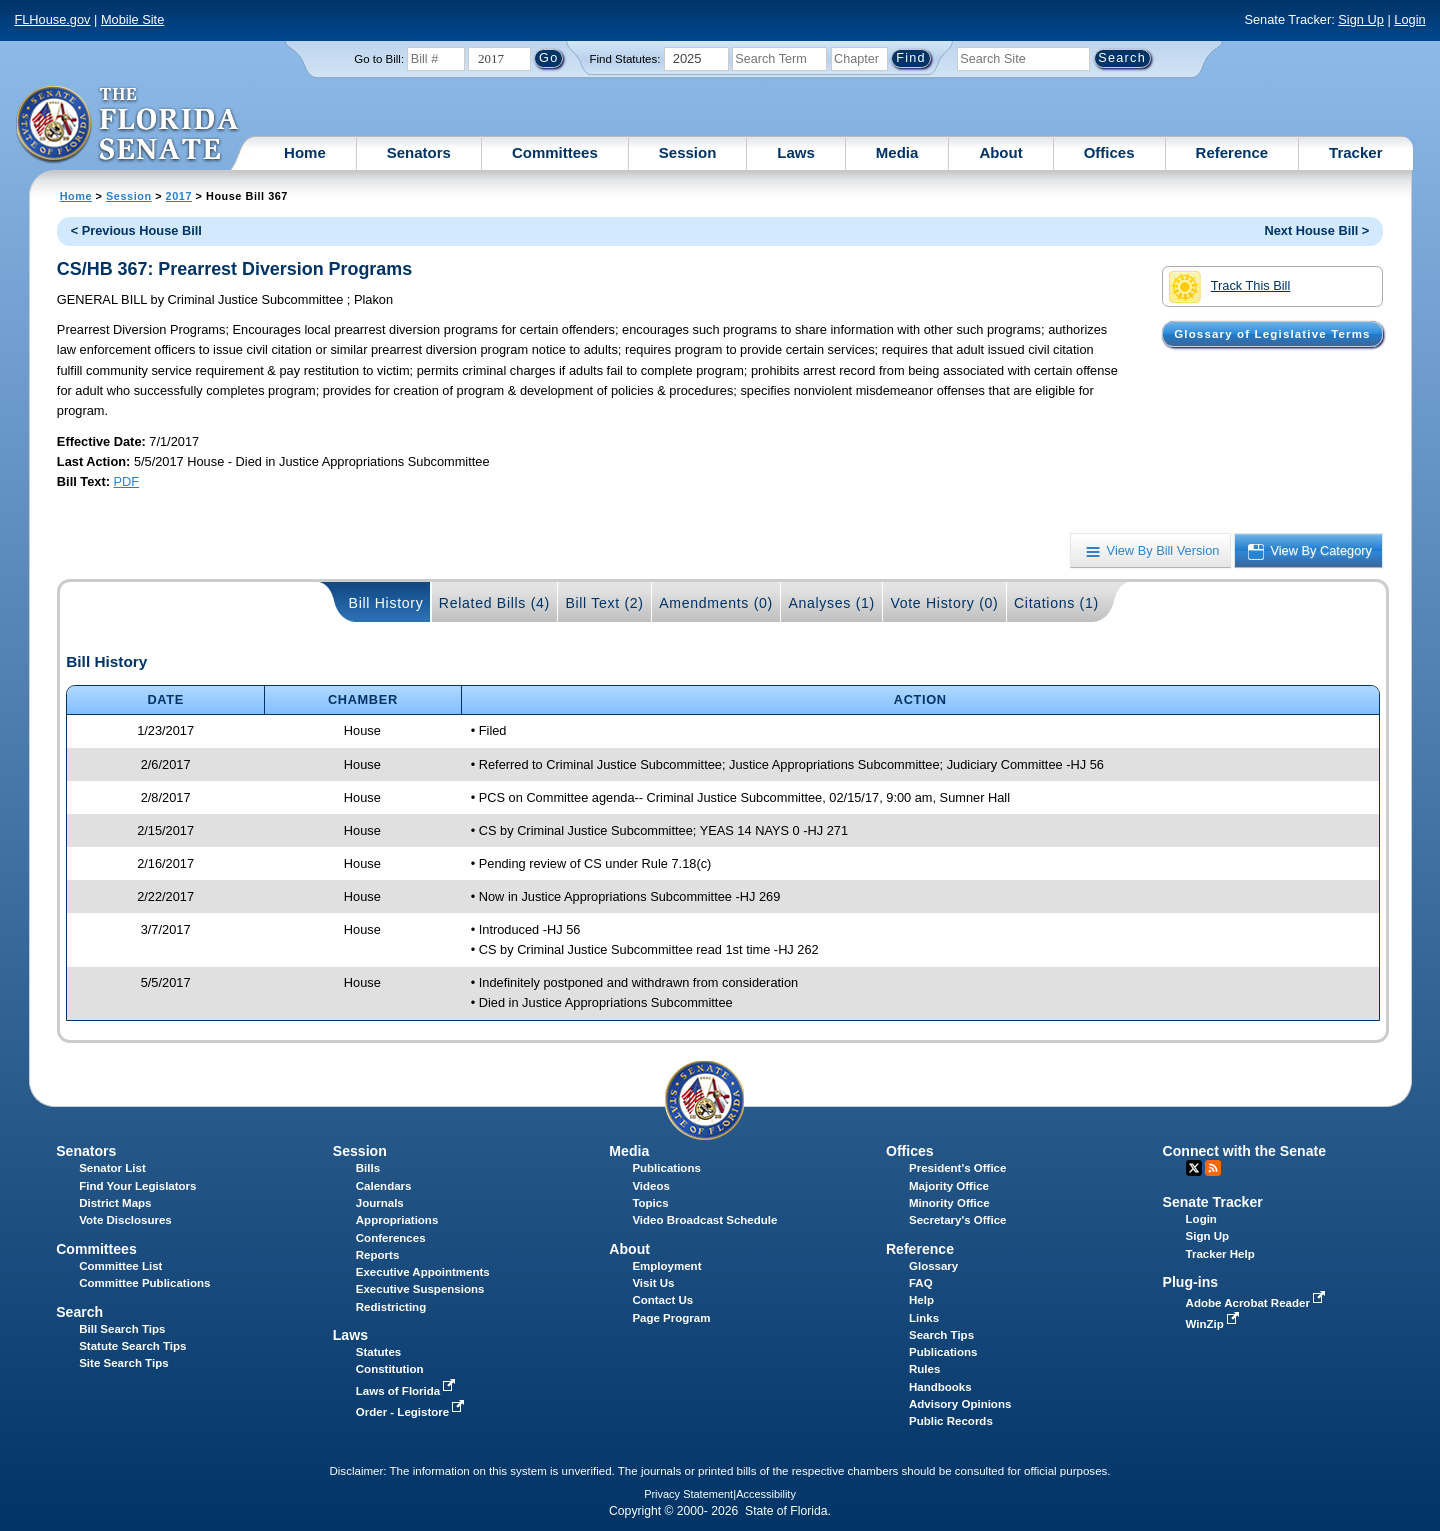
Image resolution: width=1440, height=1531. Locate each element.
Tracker (1355, 152)
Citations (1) (1056, 603)
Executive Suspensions (420, 1289)
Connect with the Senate (1244, 1151)
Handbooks (940, 1387)
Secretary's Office (957, 1220)
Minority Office (949, 1203)
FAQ (921, 1283)
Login (1409, 19)
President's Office (957, 1168)
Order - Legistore (412, 1412)
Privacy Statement (688, 1494)
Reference (1232, 152)
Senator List (112, 1168)
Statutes (378, 1352)
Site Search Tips (123, 1363)
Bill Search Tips (122, 1329)
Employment (666, 1266)
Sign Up (1361, 19)
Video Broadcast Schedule (704, 1220)
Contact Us (662, 1300)
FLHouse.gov (52, 19)
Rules (924, 1369)
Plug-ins (1191, 1282)
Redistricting (391, 1307)
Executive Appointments (423, 1272)
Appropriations (397, 1220)
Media (897, 152)
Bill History (386, 603)
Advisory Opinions (960, 1404)
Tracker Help (1220, 1254)
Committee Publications (144, 1283)
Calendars (384, 1186)
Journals (380, 1203)
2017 (179, 196)
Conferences (391, 1238)
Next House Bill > (1316, 230)
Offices (1109, 152)
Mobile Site (132, 19)
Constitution (390, 1369)
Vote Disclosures (125, 1220)
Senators (419, 152)
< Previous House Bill (136, 230)
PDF (127, 481)
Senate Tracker (1213, 1202)
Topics (650, 1203)
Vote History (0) (944, 603)
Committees (555, 152)
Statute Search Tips (132, 1346)
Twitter (1194, 1168)
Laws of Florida (408, 1391)
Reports (378, 1255)
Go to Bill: (379, 59)
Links (924, 1318)
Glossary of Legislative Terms (1272, 334)
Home (305, 152)
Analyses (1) (831, 603)
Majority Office (949, 1186)
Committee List (120, 1266)
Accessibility (766, 1494)
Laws (796, 152)
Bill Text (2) (604, 603)
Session (688, 152)
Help (921, 1300)
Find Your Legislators (137, 1186)
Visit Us (653, 1283)
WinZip (1214, 1324)
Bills (368, 1168)
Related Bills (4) (494, 603)
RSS (1213, 1168)
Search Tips (941, 1335)
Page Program (671, 1318)
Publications (666, 1168)
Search (79, 1312)
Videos (651, 1186)
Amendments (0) (716, 603)
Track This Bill (1229, 287)
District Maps (115, 1203)
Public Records (951, 1421)
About (1000, 152)
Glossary (933, 1266)
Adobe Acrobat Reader (1258, 1303)
